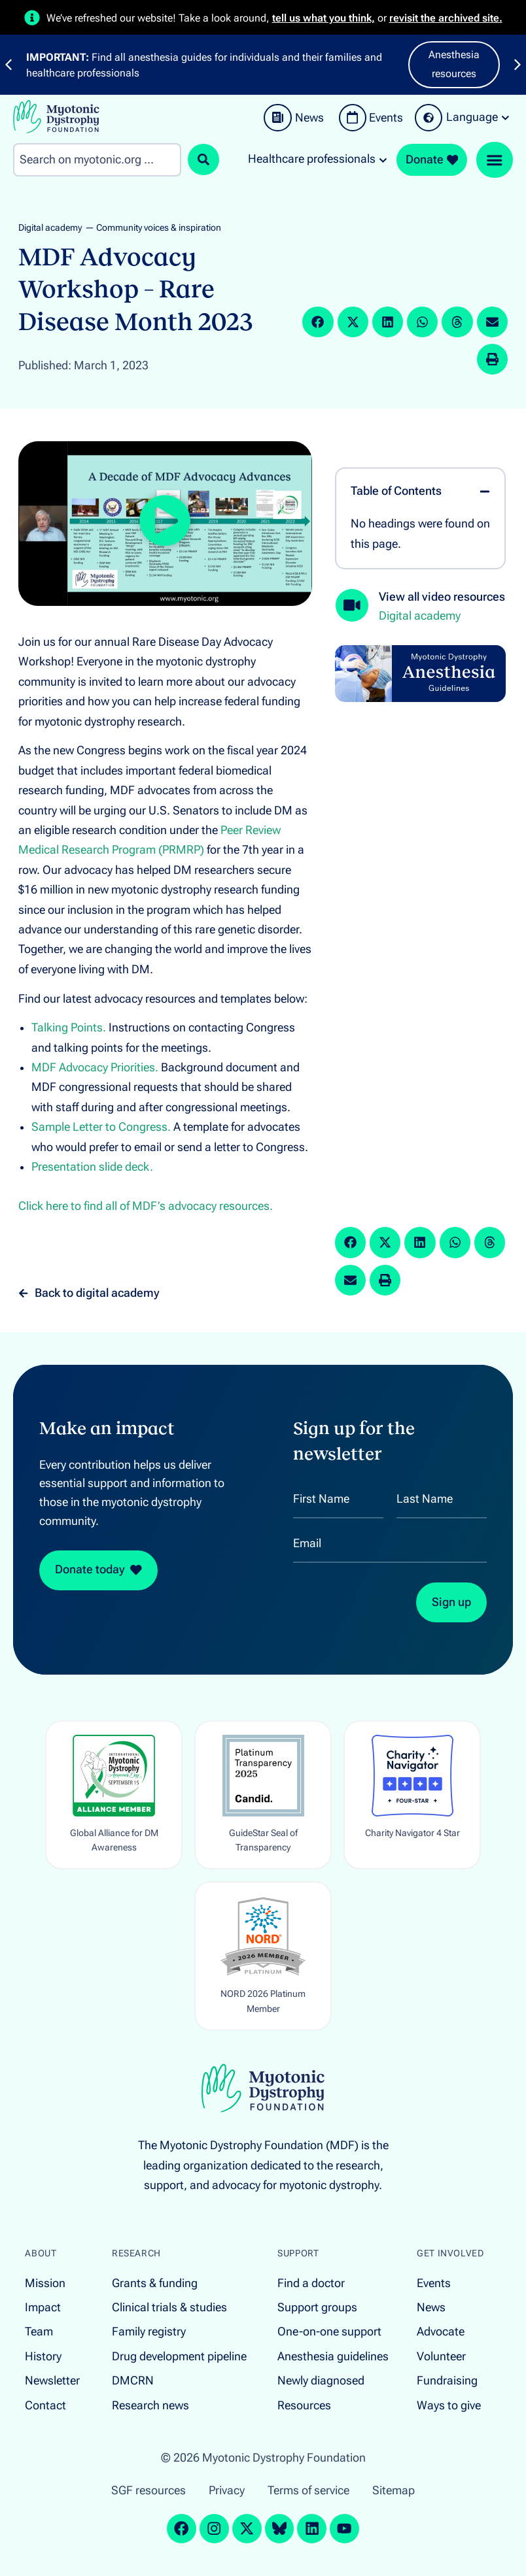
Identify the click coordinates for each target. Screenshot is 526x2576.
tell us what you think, (323, 18)
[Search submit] (203, 159)
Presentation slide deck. (92, 1166)
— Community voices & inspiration (153, 227)
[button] (317, 322)
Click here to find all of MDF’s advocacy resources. (145, 1206)
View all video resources (442, 596)
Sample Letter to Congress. (101, 1126)
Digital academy (50, 227)
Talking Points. (68, 1027)
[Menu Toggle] (494, 160)
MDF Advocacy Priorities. (94, 1067)
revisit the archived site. (445, 18)
